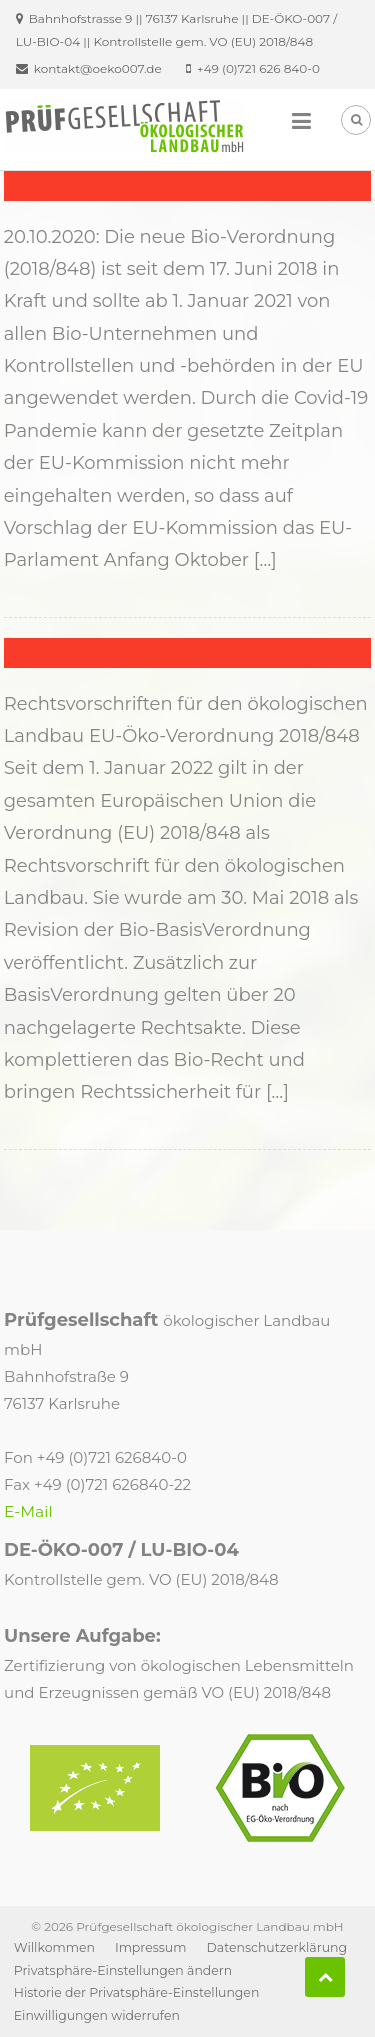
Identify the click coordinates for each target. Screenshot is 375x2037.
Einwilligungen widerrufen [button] (97, 2015)
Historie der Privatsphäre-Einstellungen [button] (137, 1992)
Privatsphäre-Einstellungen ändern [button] (123, 1970)
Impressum (151, 1947)
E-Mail (28, 1511)
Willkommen (54, 1947)
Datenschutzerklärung (276, 1947)
